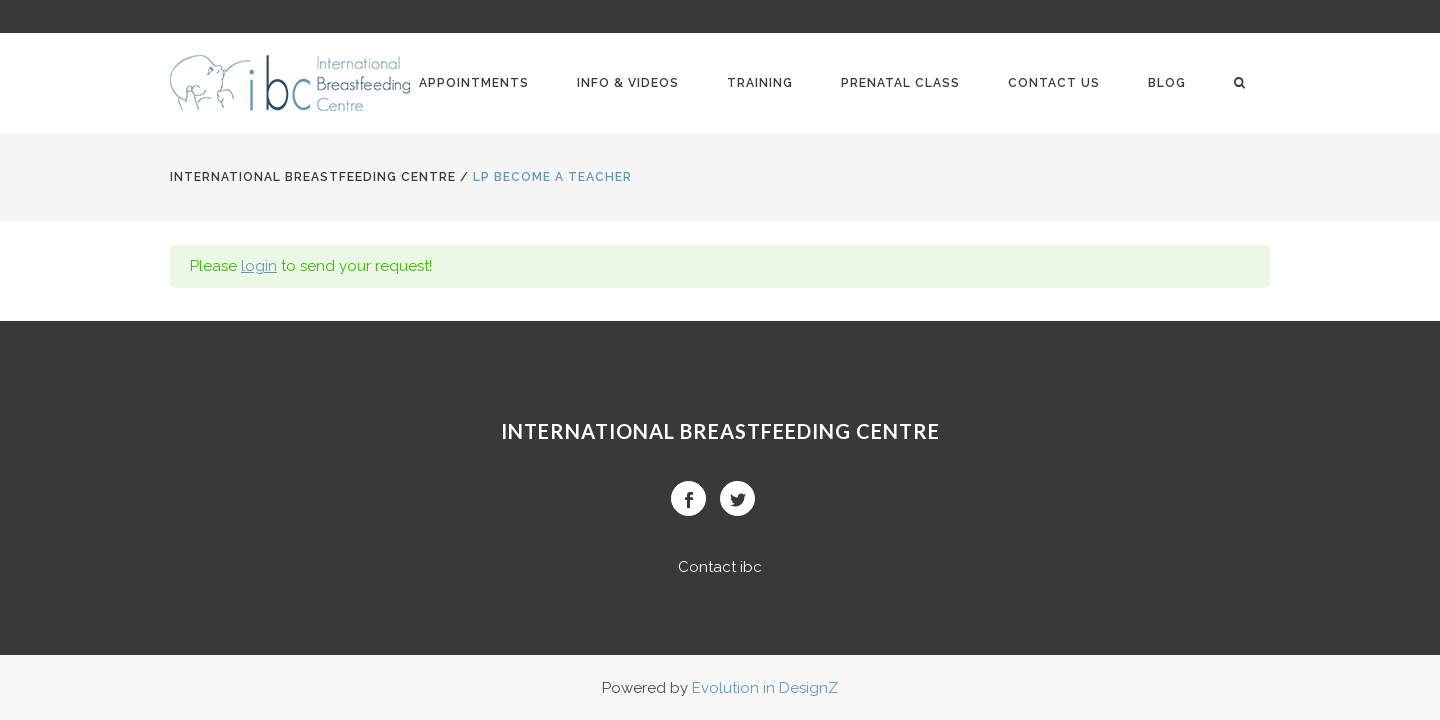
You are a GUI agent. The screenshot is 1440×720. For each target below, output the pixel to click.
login (259, 266)
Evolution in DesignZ (765, 688)
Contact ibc (720, 567)
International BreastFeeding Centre (313, 177)
